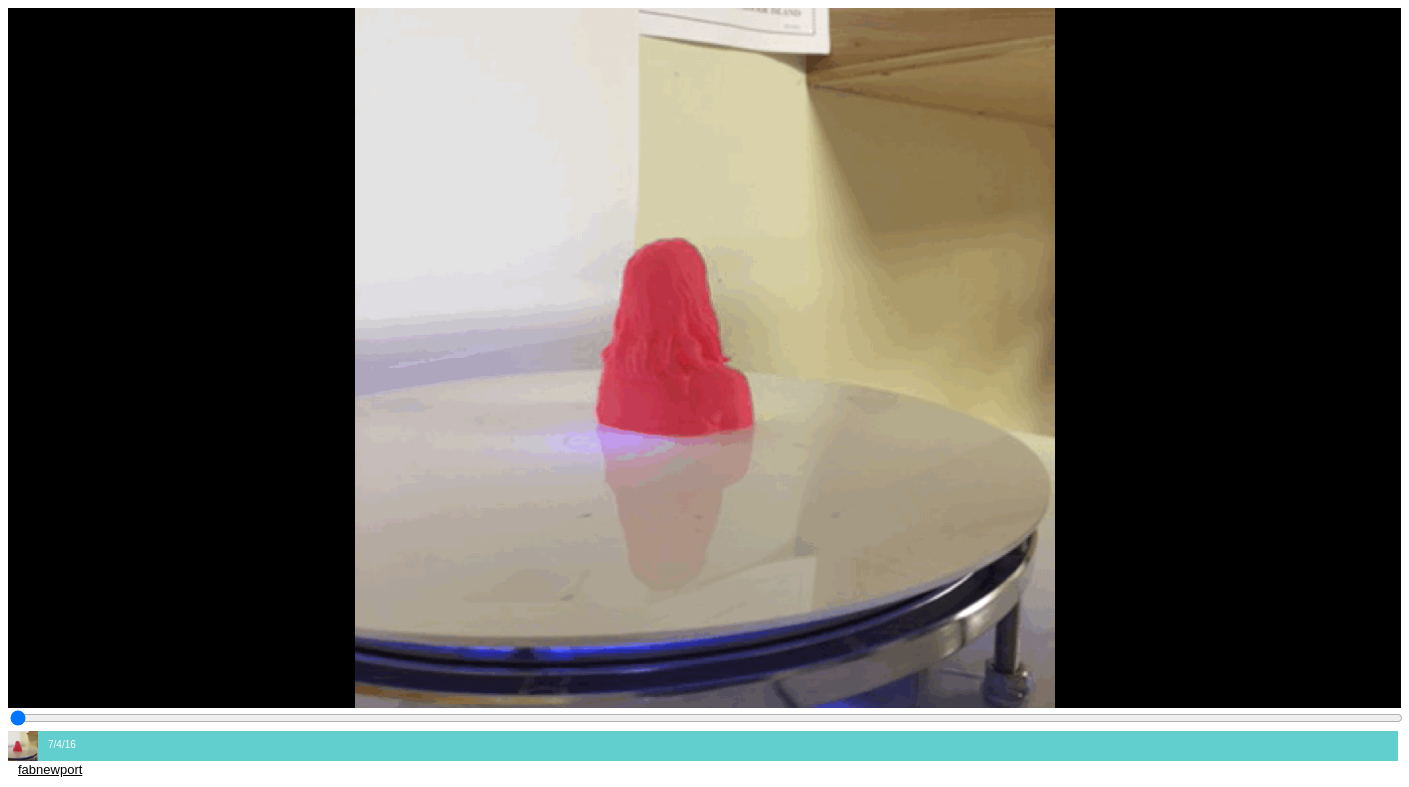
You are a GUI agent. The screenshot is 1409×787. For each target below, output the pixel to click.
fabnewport (50, 769)
